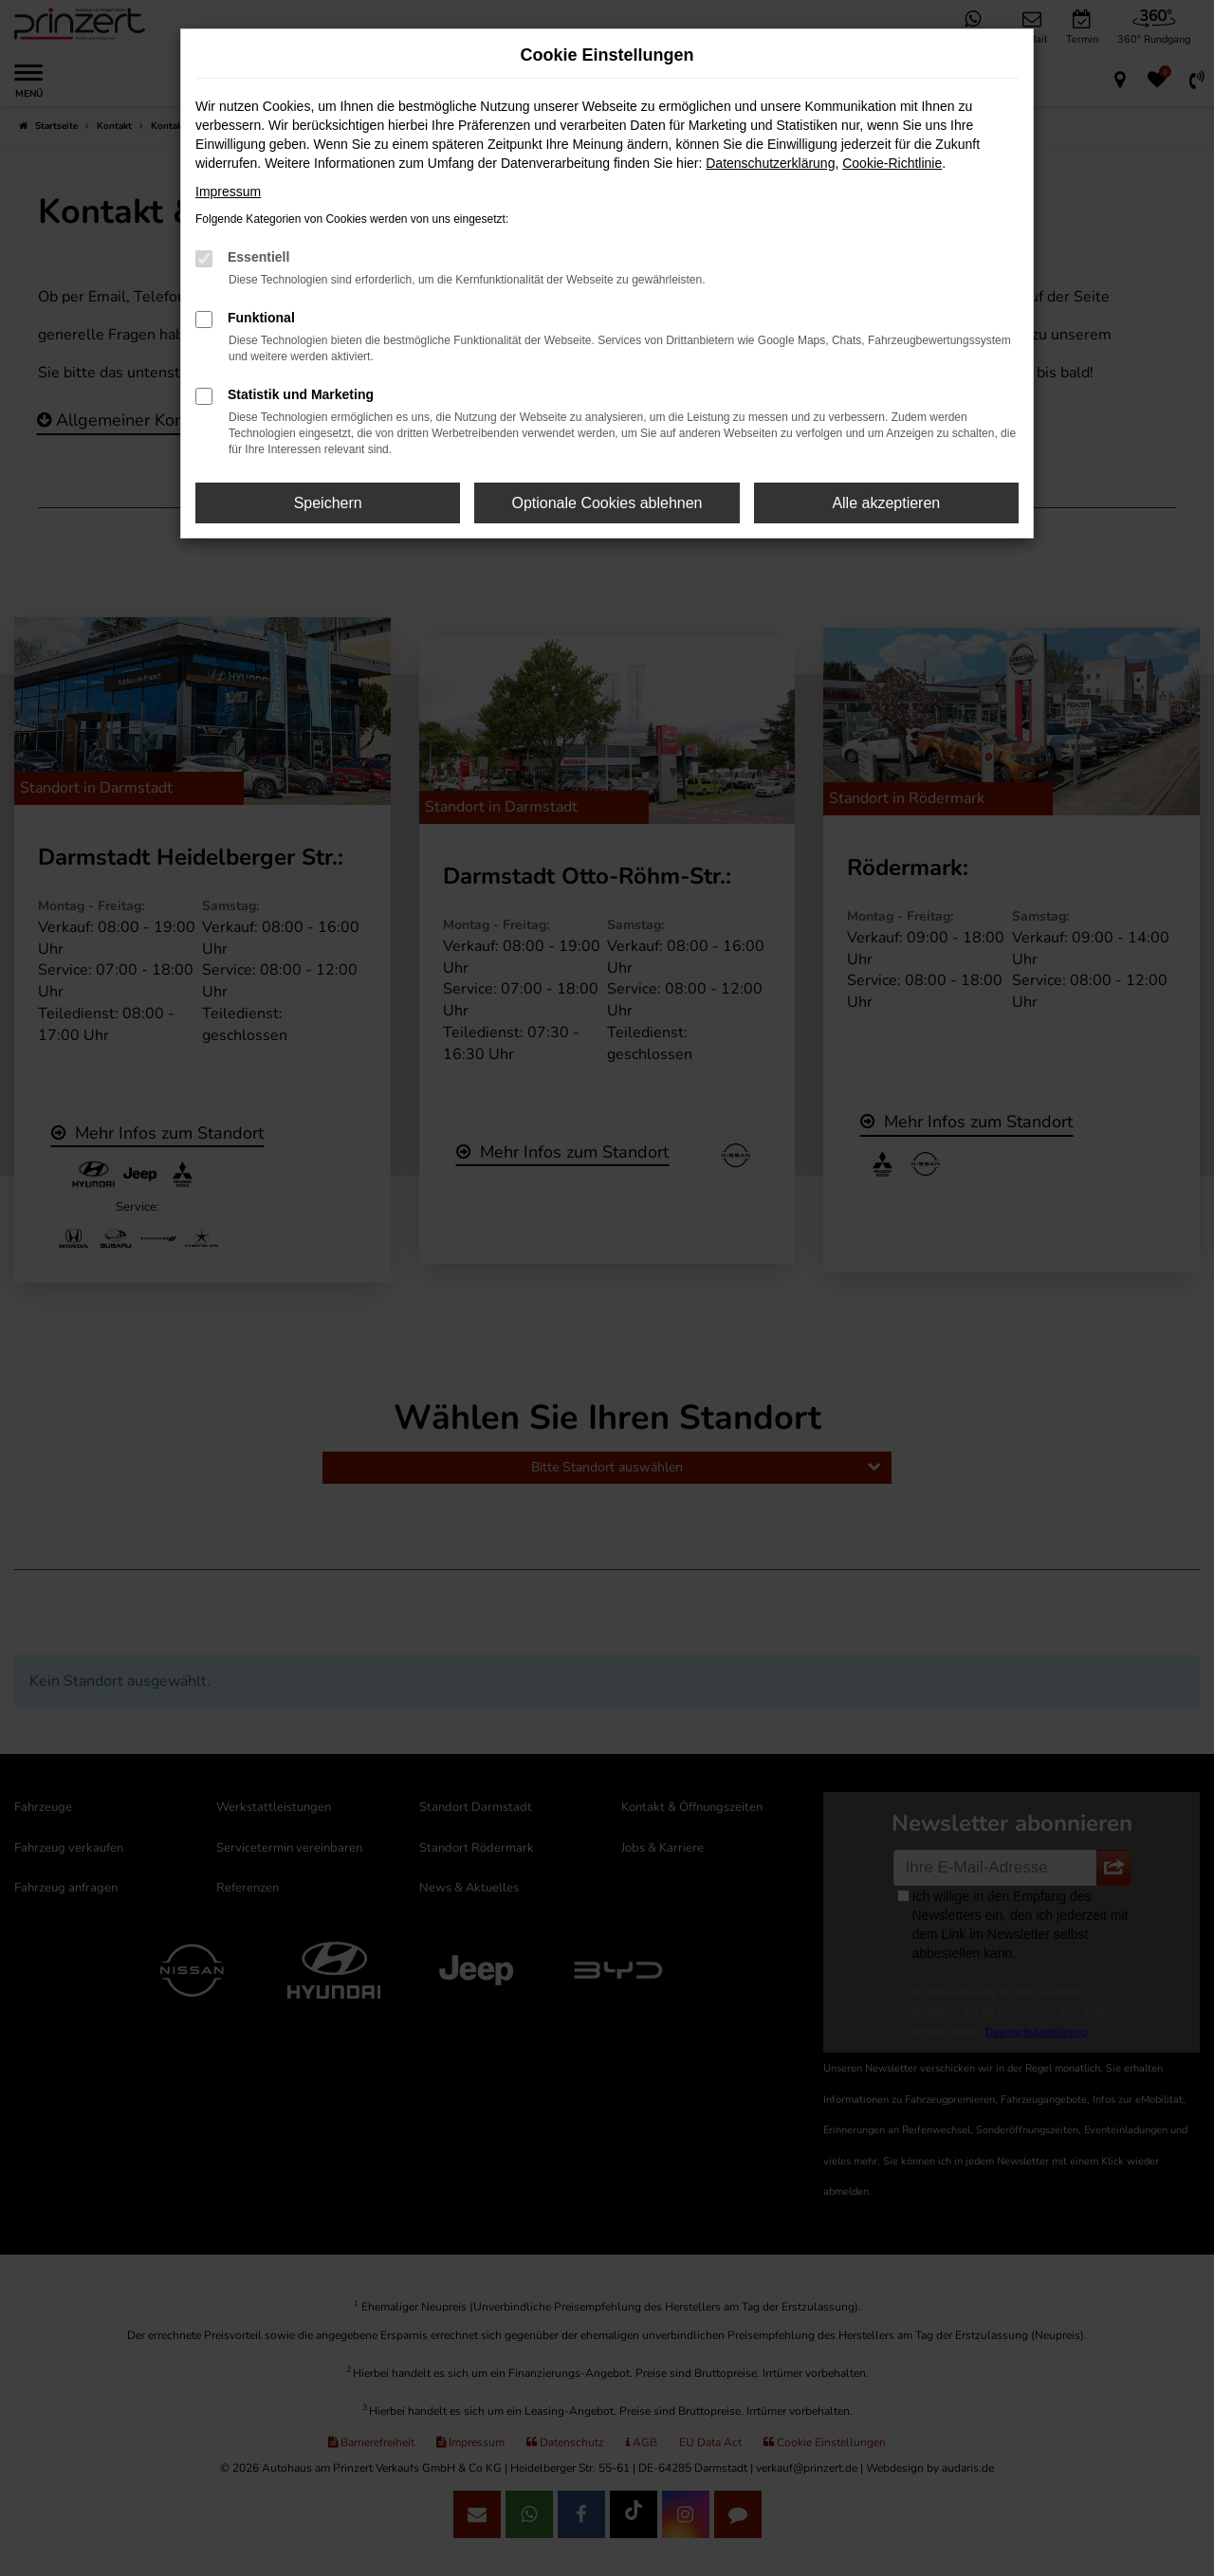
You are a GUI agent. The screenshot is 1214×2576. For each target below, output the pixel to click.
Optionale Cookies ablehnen (606, 503)
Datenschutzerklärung (770, 163)
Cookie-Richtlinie (892, 163)
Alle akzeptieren (886, 503)
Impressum (228, 191)
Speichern (328, 503)
